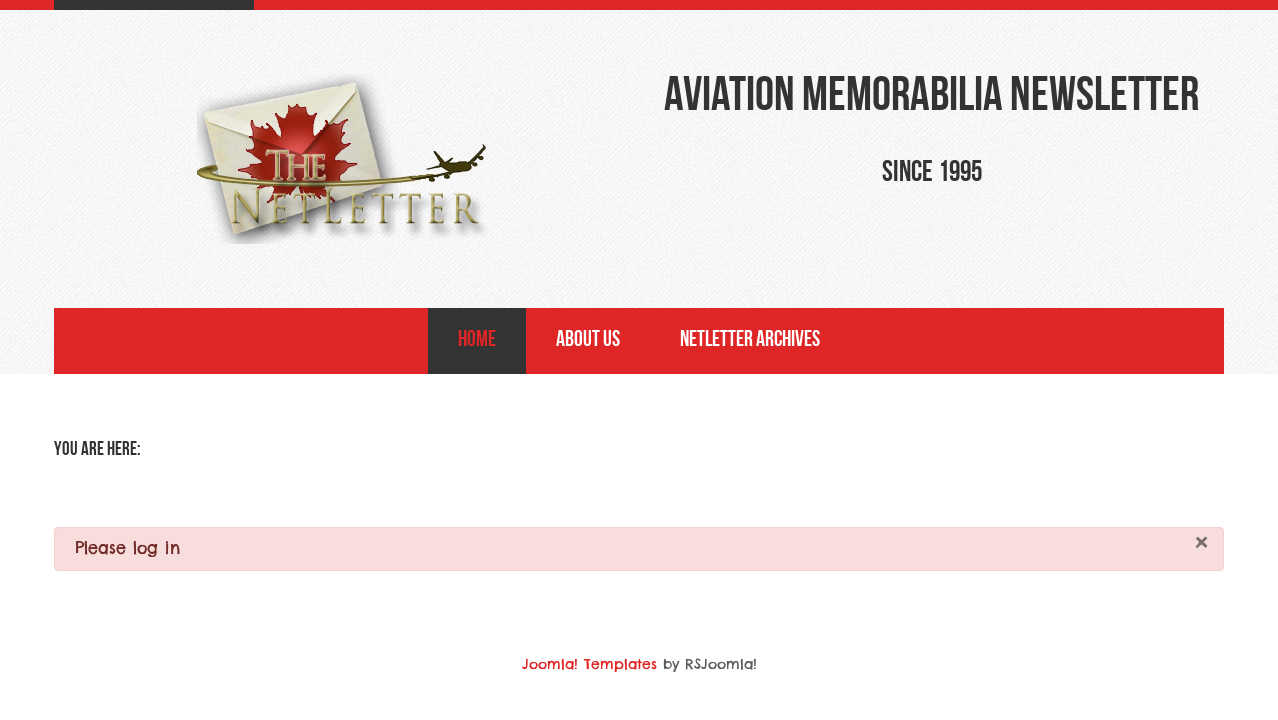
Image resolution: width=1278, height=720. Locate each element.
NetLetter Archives (750, 340)
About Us (588, 340)
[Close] (1201, 543)
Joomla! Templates (589, 664)
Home (477, 340)
